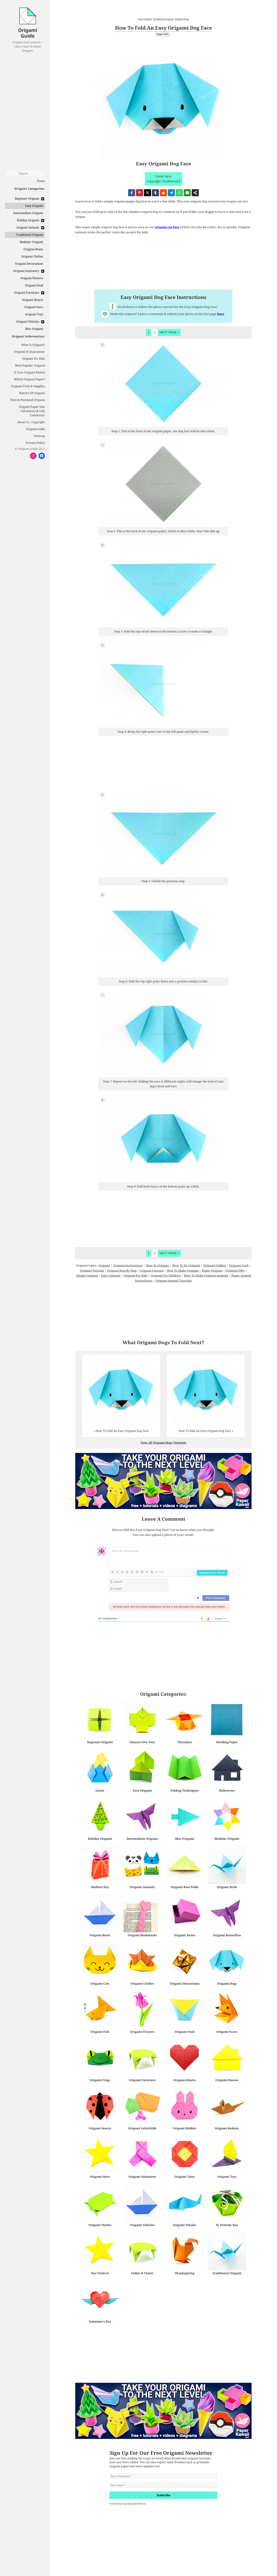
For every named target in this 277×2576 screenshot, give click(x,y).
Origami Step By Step (122, 1270)
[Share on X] (147, 192)
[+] (161, 1571)
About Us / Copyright (31, 422)
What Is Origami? (33, 345)
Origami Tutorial (92, 1270)
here (220, 314)
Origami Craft (239, 1265)
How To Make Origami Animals (206, 1275)
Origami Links (35, 429)
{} (156, 1571)
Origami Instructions (128, 1265)
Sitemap (39, 436)
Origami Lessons (152, 1270)
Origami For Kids (33, 359)
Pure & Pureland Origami (27, 400)
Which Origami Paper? (29, 379)
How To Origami (157, 1265)
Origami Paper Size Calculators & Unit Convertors (32, 411)
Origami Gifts (235, 1270)
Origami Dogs (182, 19)
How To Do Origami (186, 1265)
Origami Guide (27, 33)
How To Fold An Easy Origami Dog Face (122, 1431)
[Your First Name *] (163, 2476)
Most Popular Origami (30, 365)
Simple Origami (87, 1275)
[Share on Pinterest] (139, 192)
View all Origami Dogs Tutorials (163, 1443)
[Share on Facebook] (131, 192)
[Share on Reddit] (163, 192)
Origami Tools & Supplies (28, 386)
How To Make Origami (183, 1270)
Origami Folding (214, 1265)
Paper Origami (212, 1270)
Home (41, 181)
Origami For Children (166, 1275)
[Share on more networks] (195, 192)
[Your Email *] (163, 2485)
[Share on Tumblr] (155, 192)
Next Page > (169, 332)
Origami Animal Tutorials (173, 1281)
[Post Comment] (215, 1598)
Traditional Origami (163, 19)
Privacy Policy (35, 443)
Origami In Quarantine (29, 352)
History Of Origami (32, 393)
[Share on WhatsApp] (179, 192)
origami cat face (167, 227)
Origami (104, 1265)
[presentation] (205, 1585)
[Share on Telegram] (171, 192)
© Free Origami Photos (29, 372)
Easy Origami (145, 19)
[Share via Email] (187, 192)
